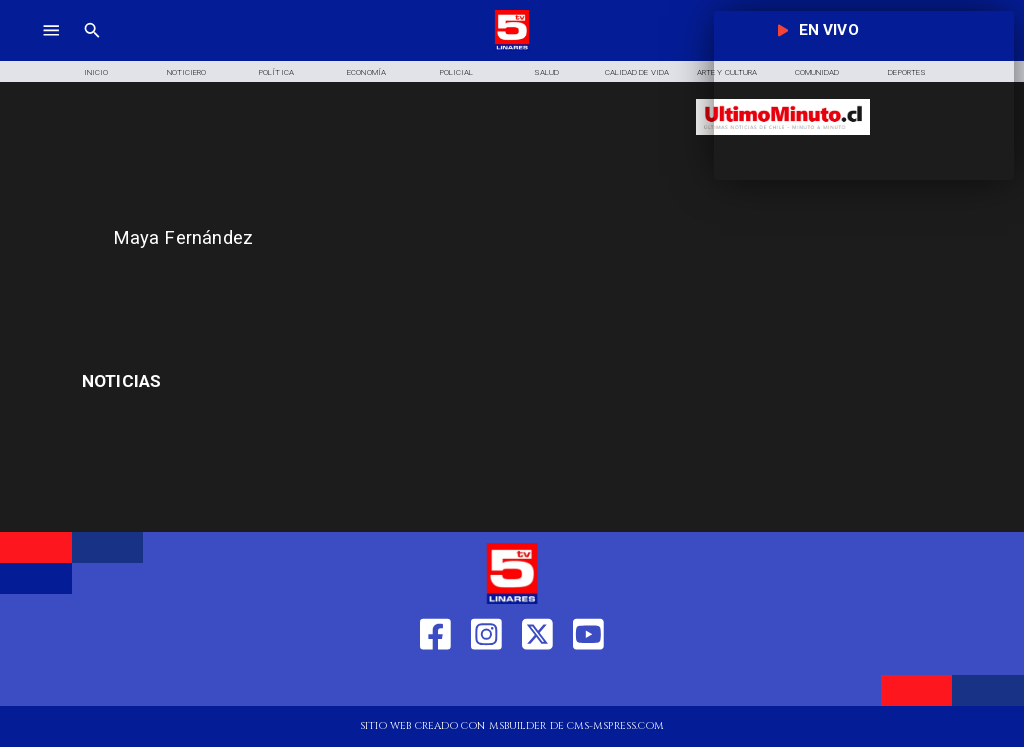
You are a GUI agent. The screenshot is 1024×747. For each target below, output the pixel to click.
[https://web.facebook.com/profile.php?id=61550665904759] (435, 682)
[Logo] (512, 47)
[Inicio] (96, 71)
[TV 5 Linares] (92, 47)
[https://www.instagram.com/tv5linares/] (486, 682)
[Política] (276, 71)
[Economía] (367, 71)
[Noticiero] (186, 71)
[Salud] (547, 71)
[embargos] (225, 382)
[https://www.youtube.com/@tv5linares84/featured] (588, 682)
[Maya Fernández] (394, 238)
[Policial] (457, 71)
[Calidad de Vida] (637, 71)
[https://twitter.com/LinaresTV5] (537, 682)
